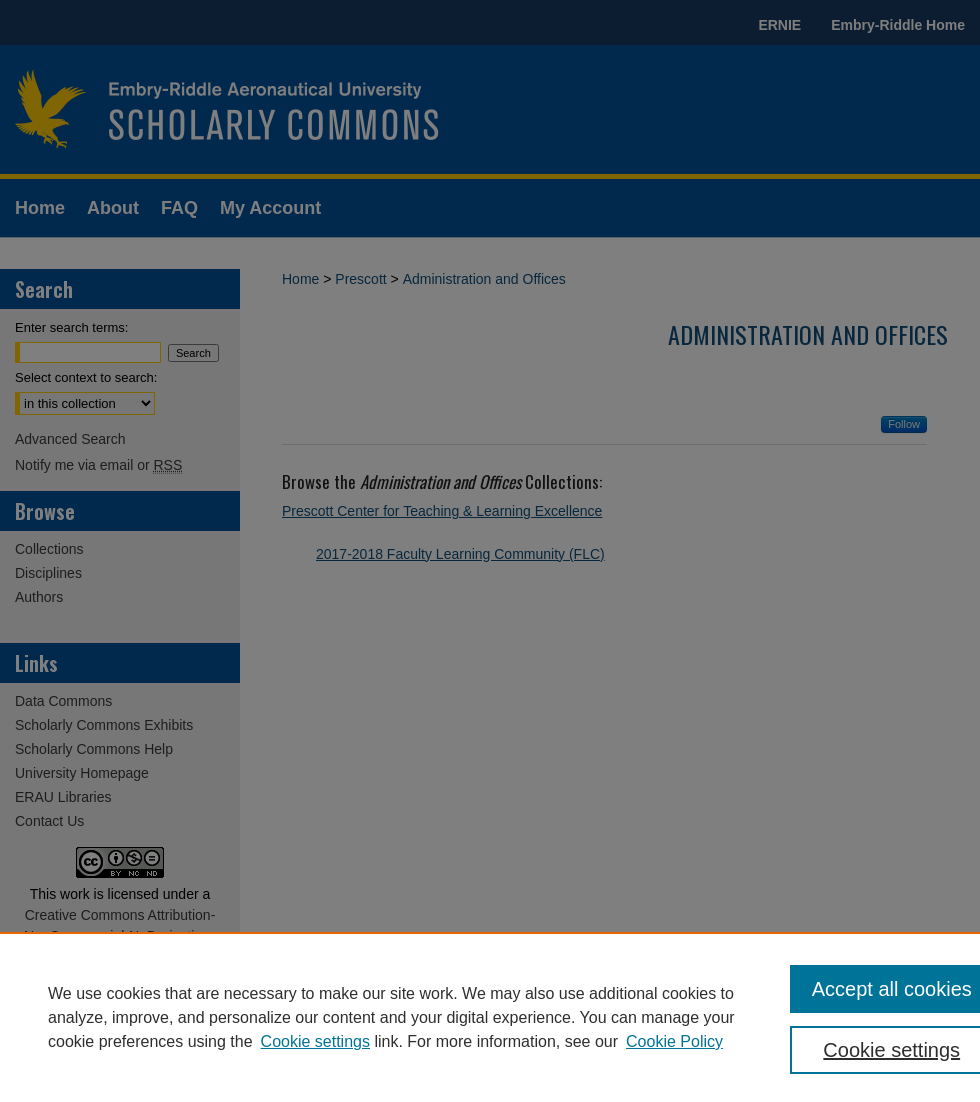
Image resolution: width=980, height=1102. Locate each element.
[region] (490, 1017)
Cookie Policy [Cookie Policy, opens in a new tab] (674, 1041)
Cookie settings (315, 1041)
